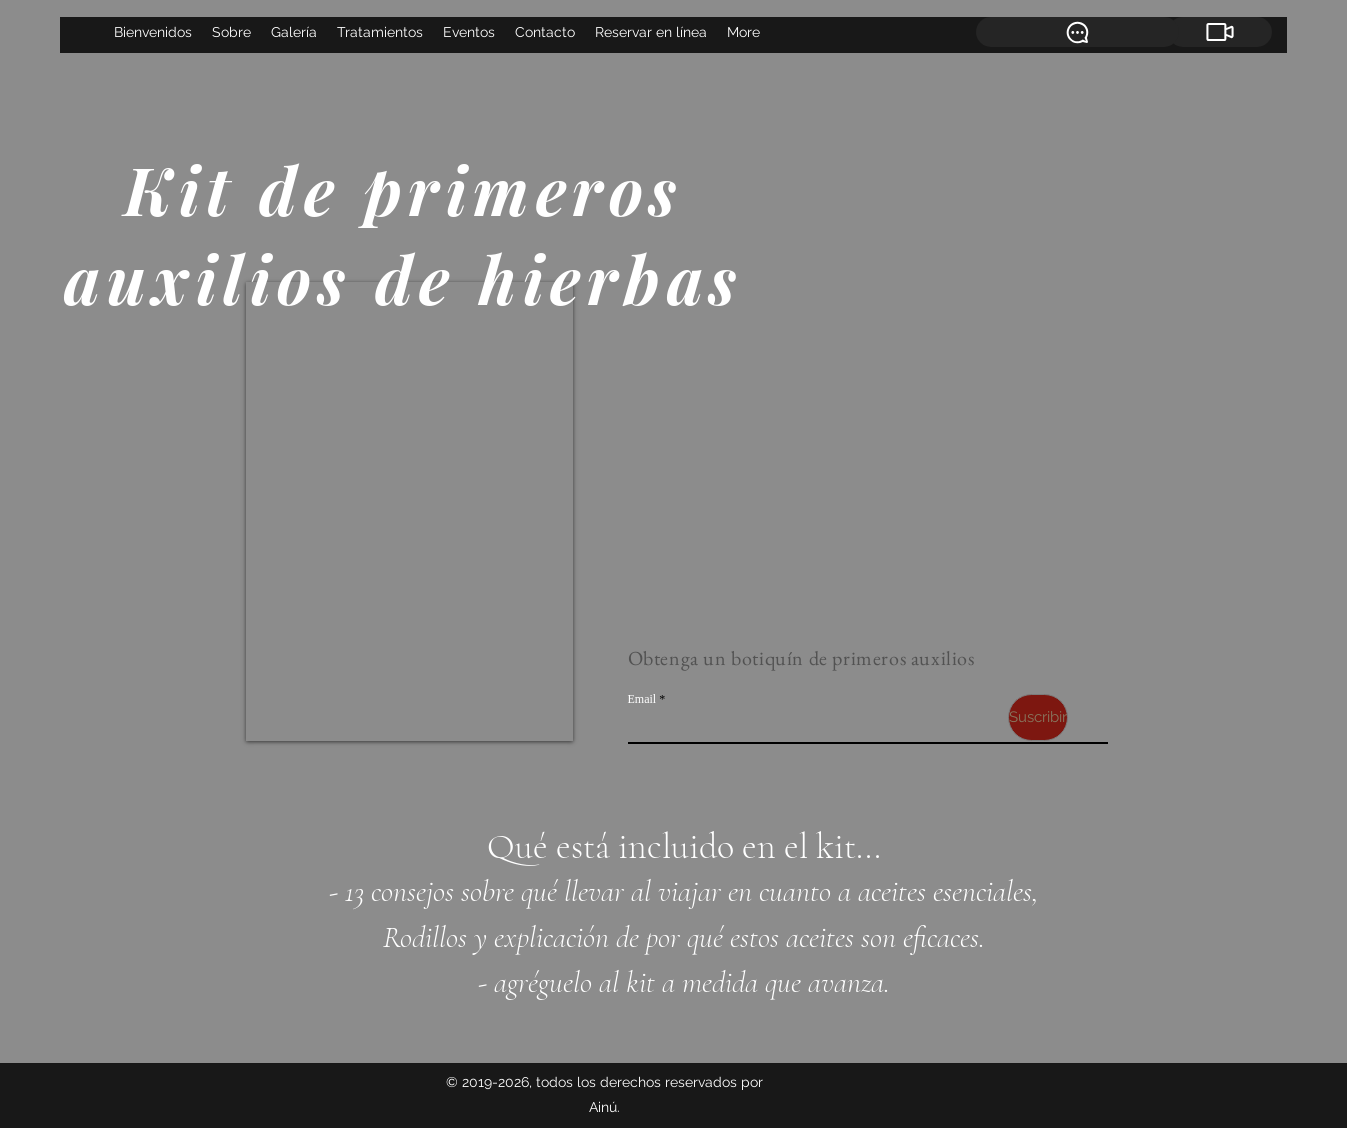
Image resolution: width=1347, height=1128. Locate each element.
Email (642, 699)
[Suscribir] (1038, 717)
